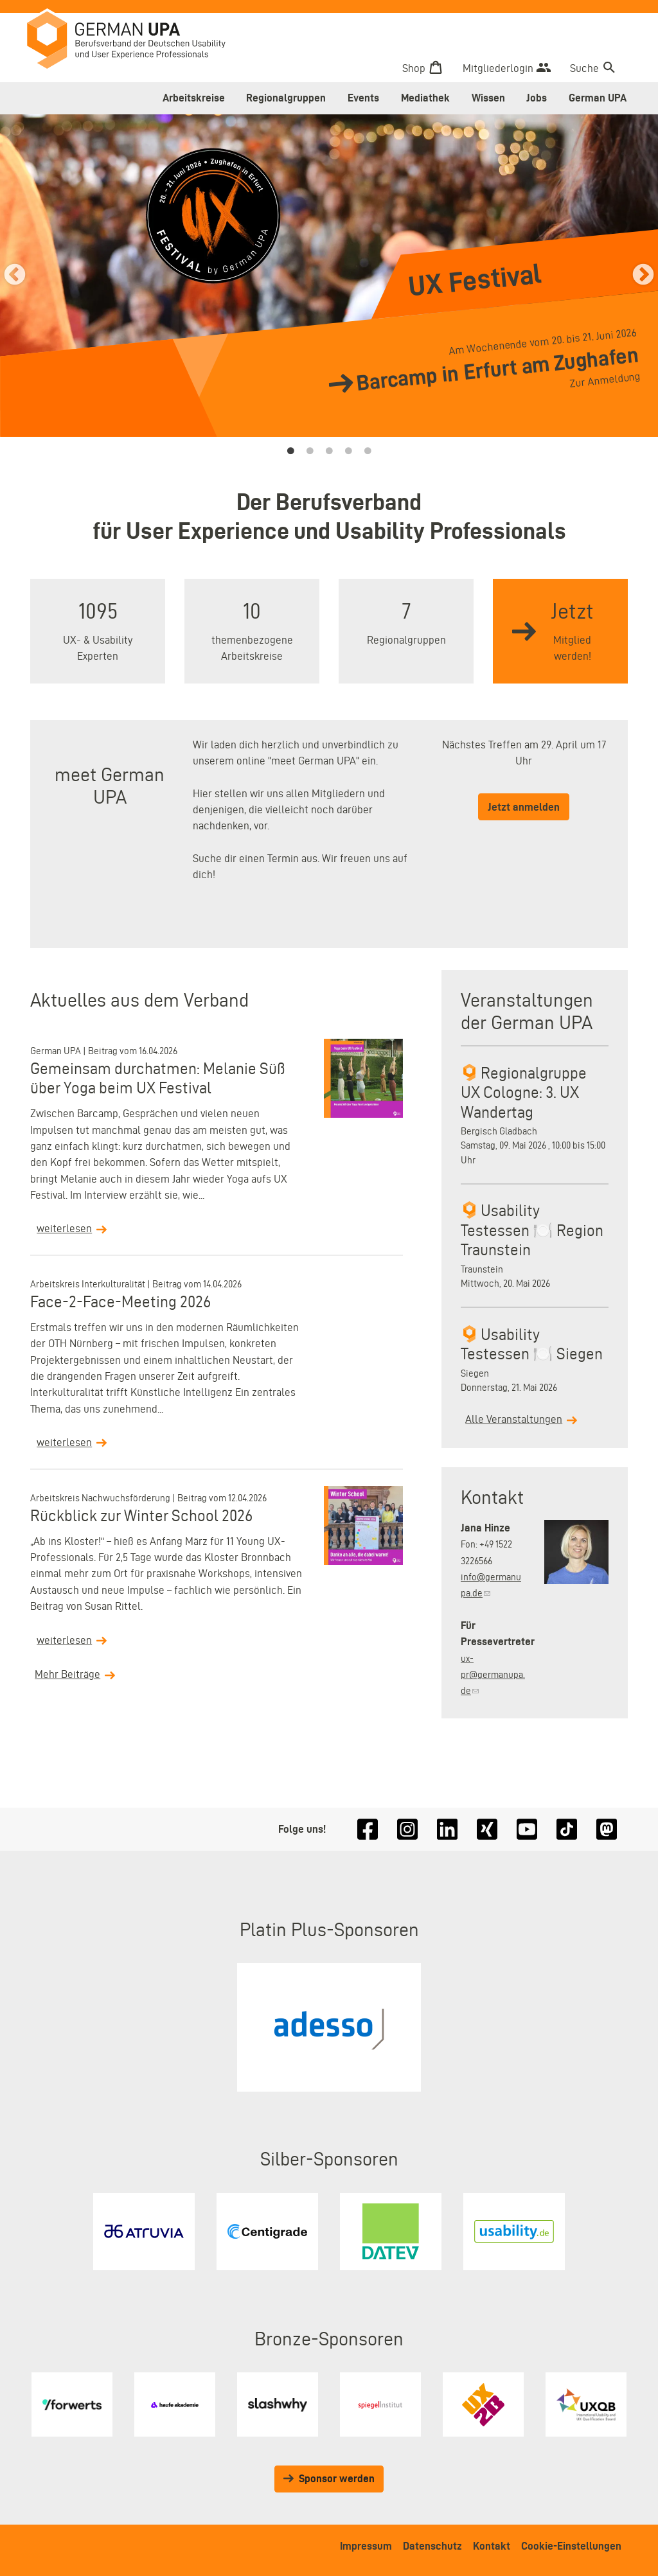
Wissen (488, 97)
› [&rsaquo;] (643, 277)
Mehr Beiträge (67, 1674)
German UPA (598, 97)
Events (363, 97)
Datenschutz (432, 2546)
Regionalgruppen (286, 97)
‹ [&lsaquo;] (15, 277)
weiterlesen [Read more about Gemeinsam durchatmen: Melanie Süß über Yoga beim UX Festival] (64, 1228)
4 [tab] (348, 451)
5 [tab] (367, 451)
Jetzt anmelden (524, 807)
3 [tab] (329, 451)
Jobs (536, 97)
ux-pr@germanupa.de (493, 1675)
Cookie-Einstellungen (571, 2546)
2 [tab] (309, 451)
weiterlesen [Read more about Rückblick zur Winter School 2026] (64, 1640)
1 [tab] (290, 451)
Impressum (366, 2546)
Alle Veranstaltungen (513, 1419)
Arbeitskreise (194, 97)
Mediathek (425, 97)
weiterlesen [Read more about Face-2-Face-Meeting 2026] (64, 1442)
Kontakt (491, 2546)
